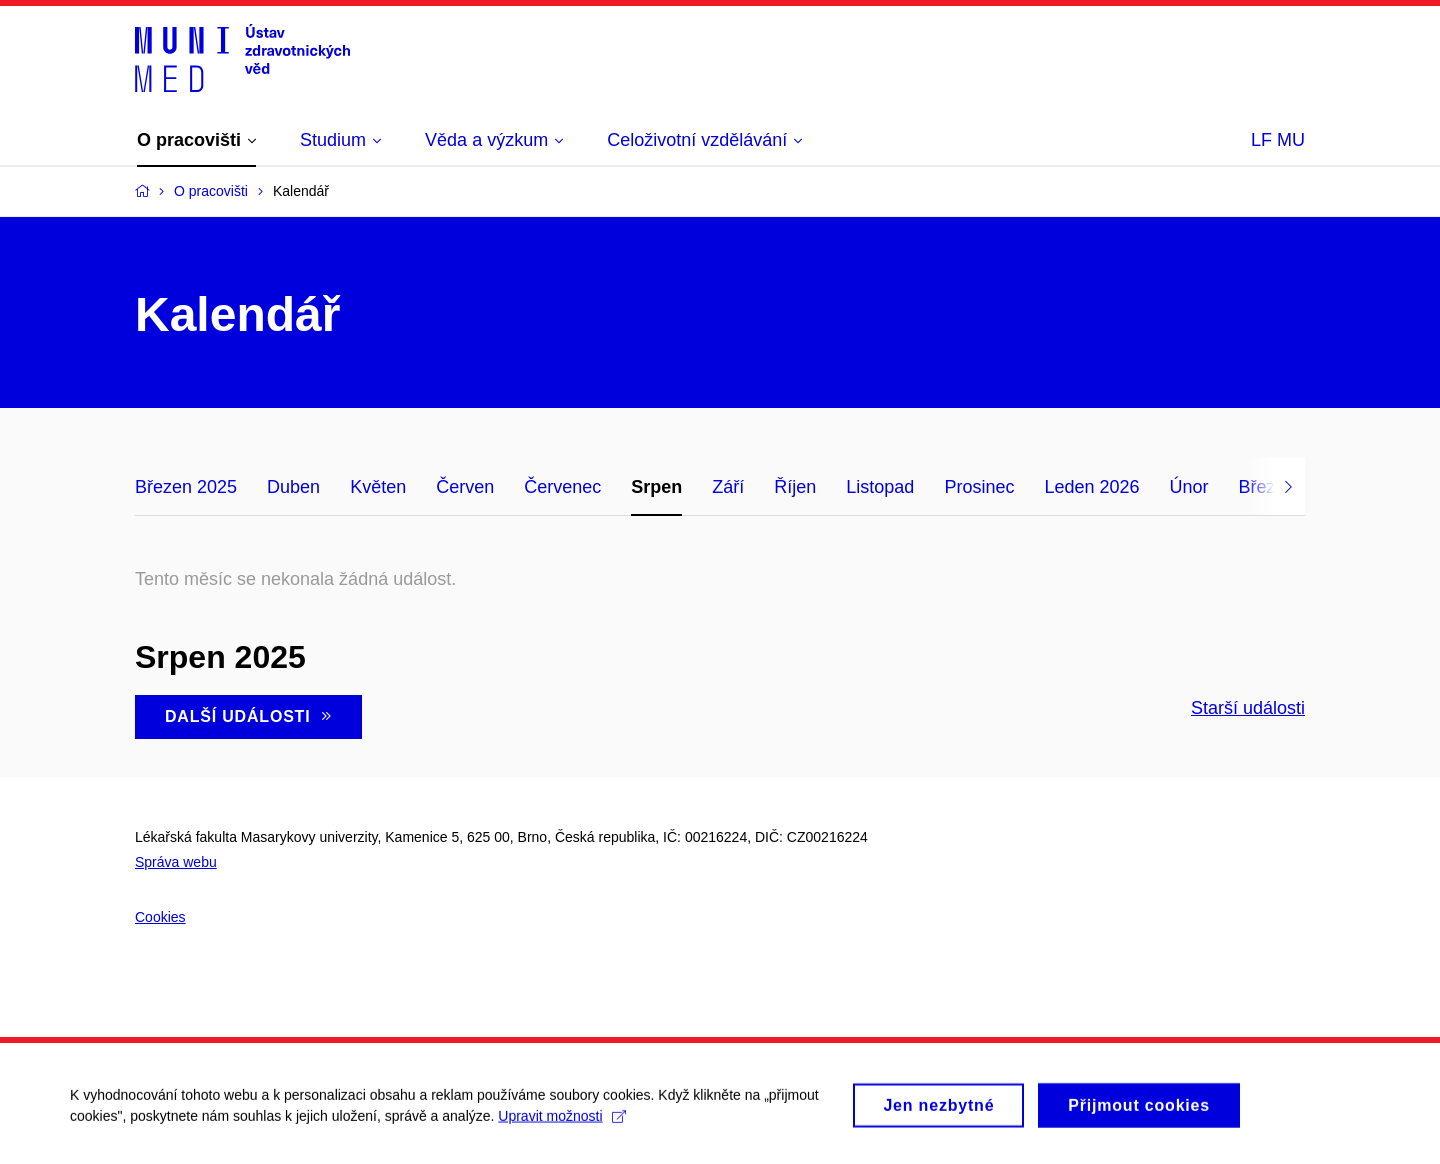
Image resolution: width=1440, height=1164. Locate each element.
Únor (1189, 487)
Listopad (880, 487)
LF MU (1278, 140)
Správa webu (176, 862)
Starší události (1248, 708)
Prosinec (979, 487)
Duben (293, 487)
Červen (465, 487)
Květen (378, 487)
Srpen (656, 487)
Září (728, 487)
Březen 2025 (186, 487)
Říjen (795, 487)
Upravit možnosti (561, 1128)
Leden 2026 (1091, 487)
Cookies (160, 917)
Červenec (562, 487)
